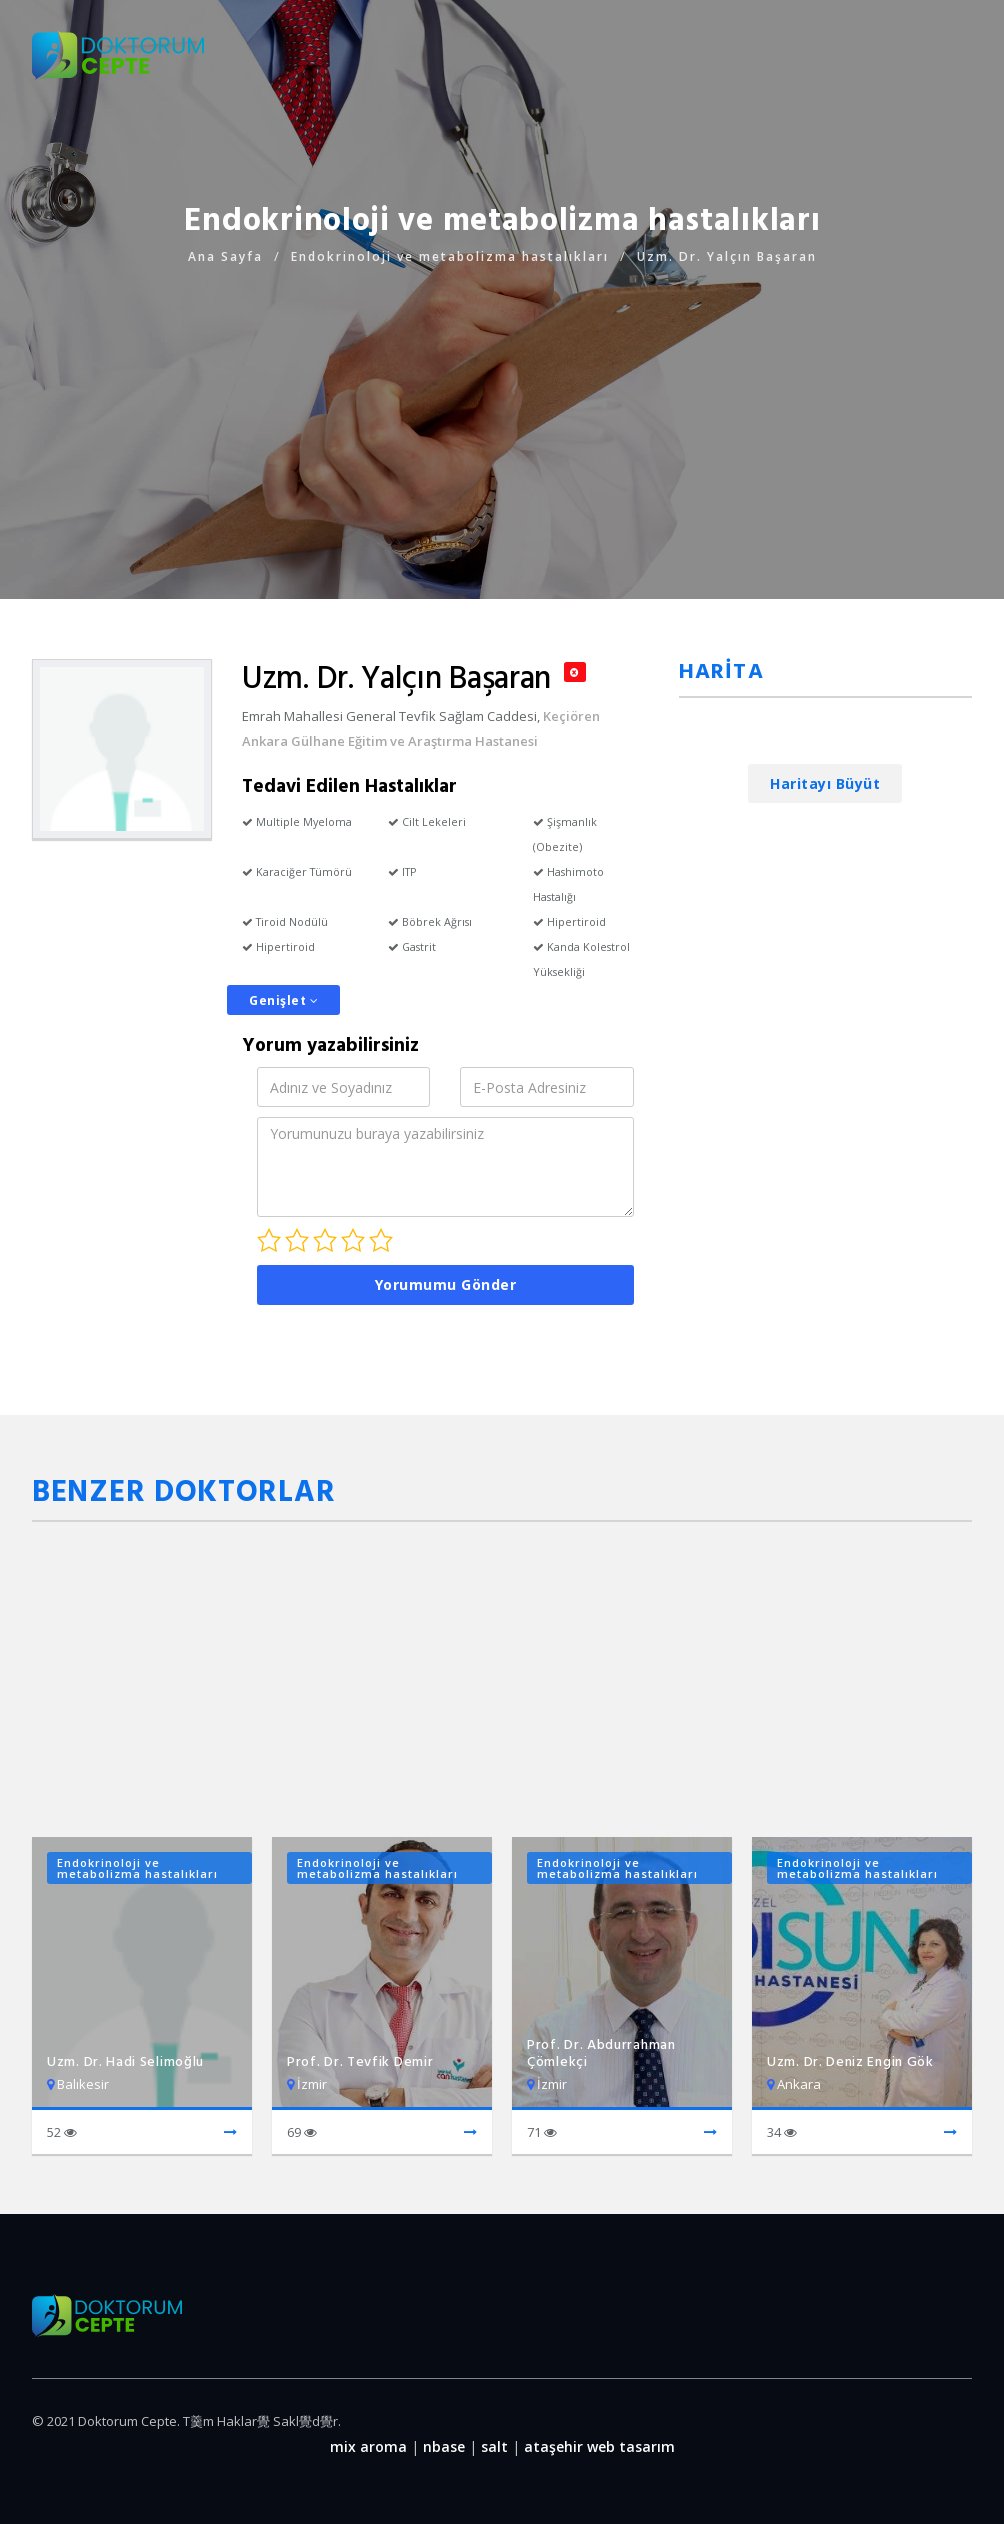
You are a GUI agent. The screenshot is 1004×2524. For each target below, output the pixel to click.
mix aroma (368, 2446)
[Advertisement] (502, 409)
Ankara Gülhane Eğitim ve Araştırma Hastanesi (390, 741)
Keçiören (571, 716)
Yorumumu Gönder (446, 1284)
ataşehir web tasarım (599, 2446)
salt (494, 2446)
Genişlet (283, 1000)
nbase (444, 2446)
